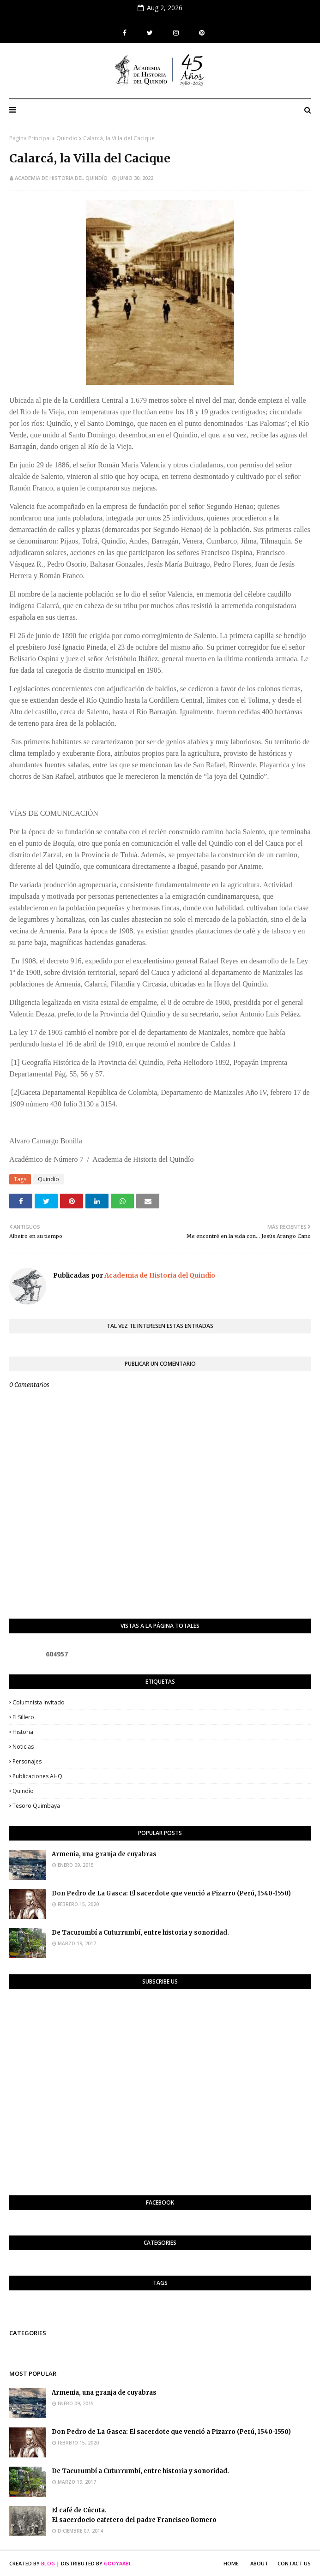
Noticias (23, 1747)
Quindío (67, 138)
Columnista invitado (38, 1702)
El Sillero (23, 1717)
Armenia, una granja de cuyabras (104, 1854)
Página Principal (30, 138)
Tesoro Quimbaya (36, 1806)
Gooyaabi (117, 2563)
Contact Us (294, 2563)
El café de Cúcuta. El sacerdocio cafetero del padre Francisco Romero (134, 2515)
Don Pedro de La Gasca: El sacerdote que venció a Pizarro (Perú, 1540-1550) (171, 1893)
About (259, 2563)
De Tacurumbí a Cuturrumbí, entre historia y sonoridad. (140, 1932)
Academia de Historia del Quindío (61, 177)
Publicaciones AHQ (37, 1776)
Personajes (27, 1761)
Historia (22, 1732)
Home (231, 2563)
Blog (48, 2563)
